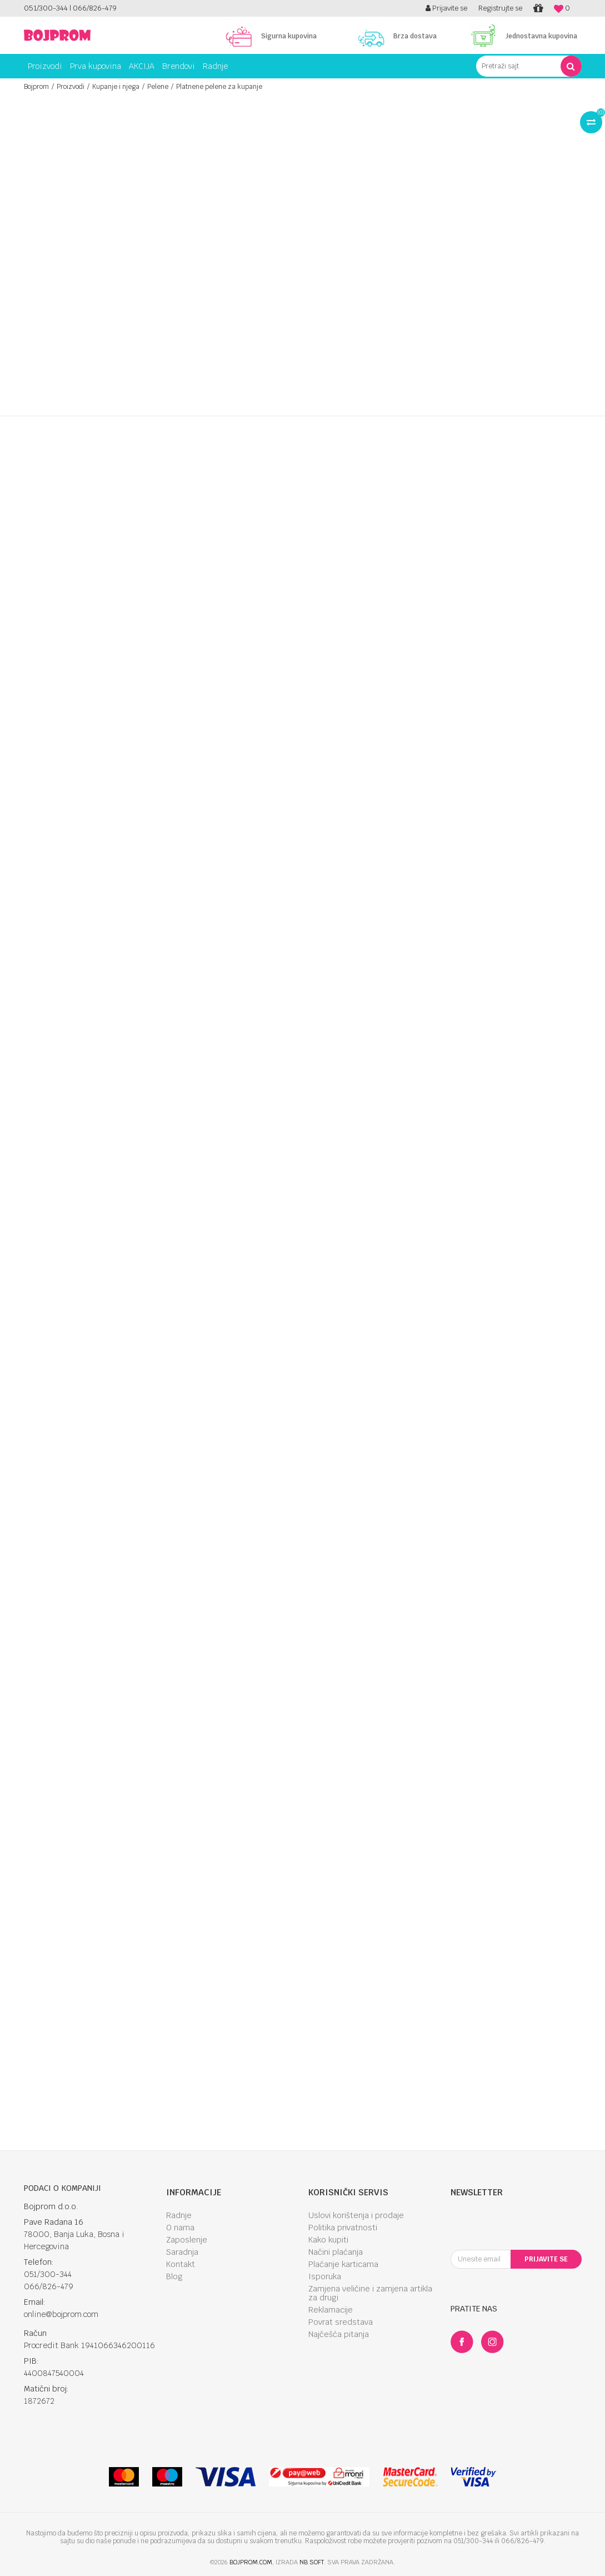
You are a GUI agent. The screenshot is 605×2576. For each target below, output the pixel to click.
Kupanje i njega (115, 86)
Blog (174, 2276)
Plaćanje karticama (343, 2264)
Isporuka (324, 2276)
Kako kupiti (328, 2239)
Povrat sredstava (340, 2322)
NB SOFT (311, 2562)
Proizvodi (70, 86)
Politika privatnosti (342, 2227)
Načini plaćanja (335, 2252)
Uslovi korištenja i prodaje (356, 2215)
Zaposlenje (186, 2239)
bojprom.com (250, 2562)
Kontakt (180, 2264)
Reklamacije (330, 2309)
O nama (180, 2227)
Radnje (179, 2215)
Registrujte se (500, 8)
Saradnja (182, 2252)
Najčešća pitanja (338, 2334)
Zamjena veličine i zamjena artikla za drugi (370, 2293)
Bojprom (36, 86)
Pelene (157, 86)
